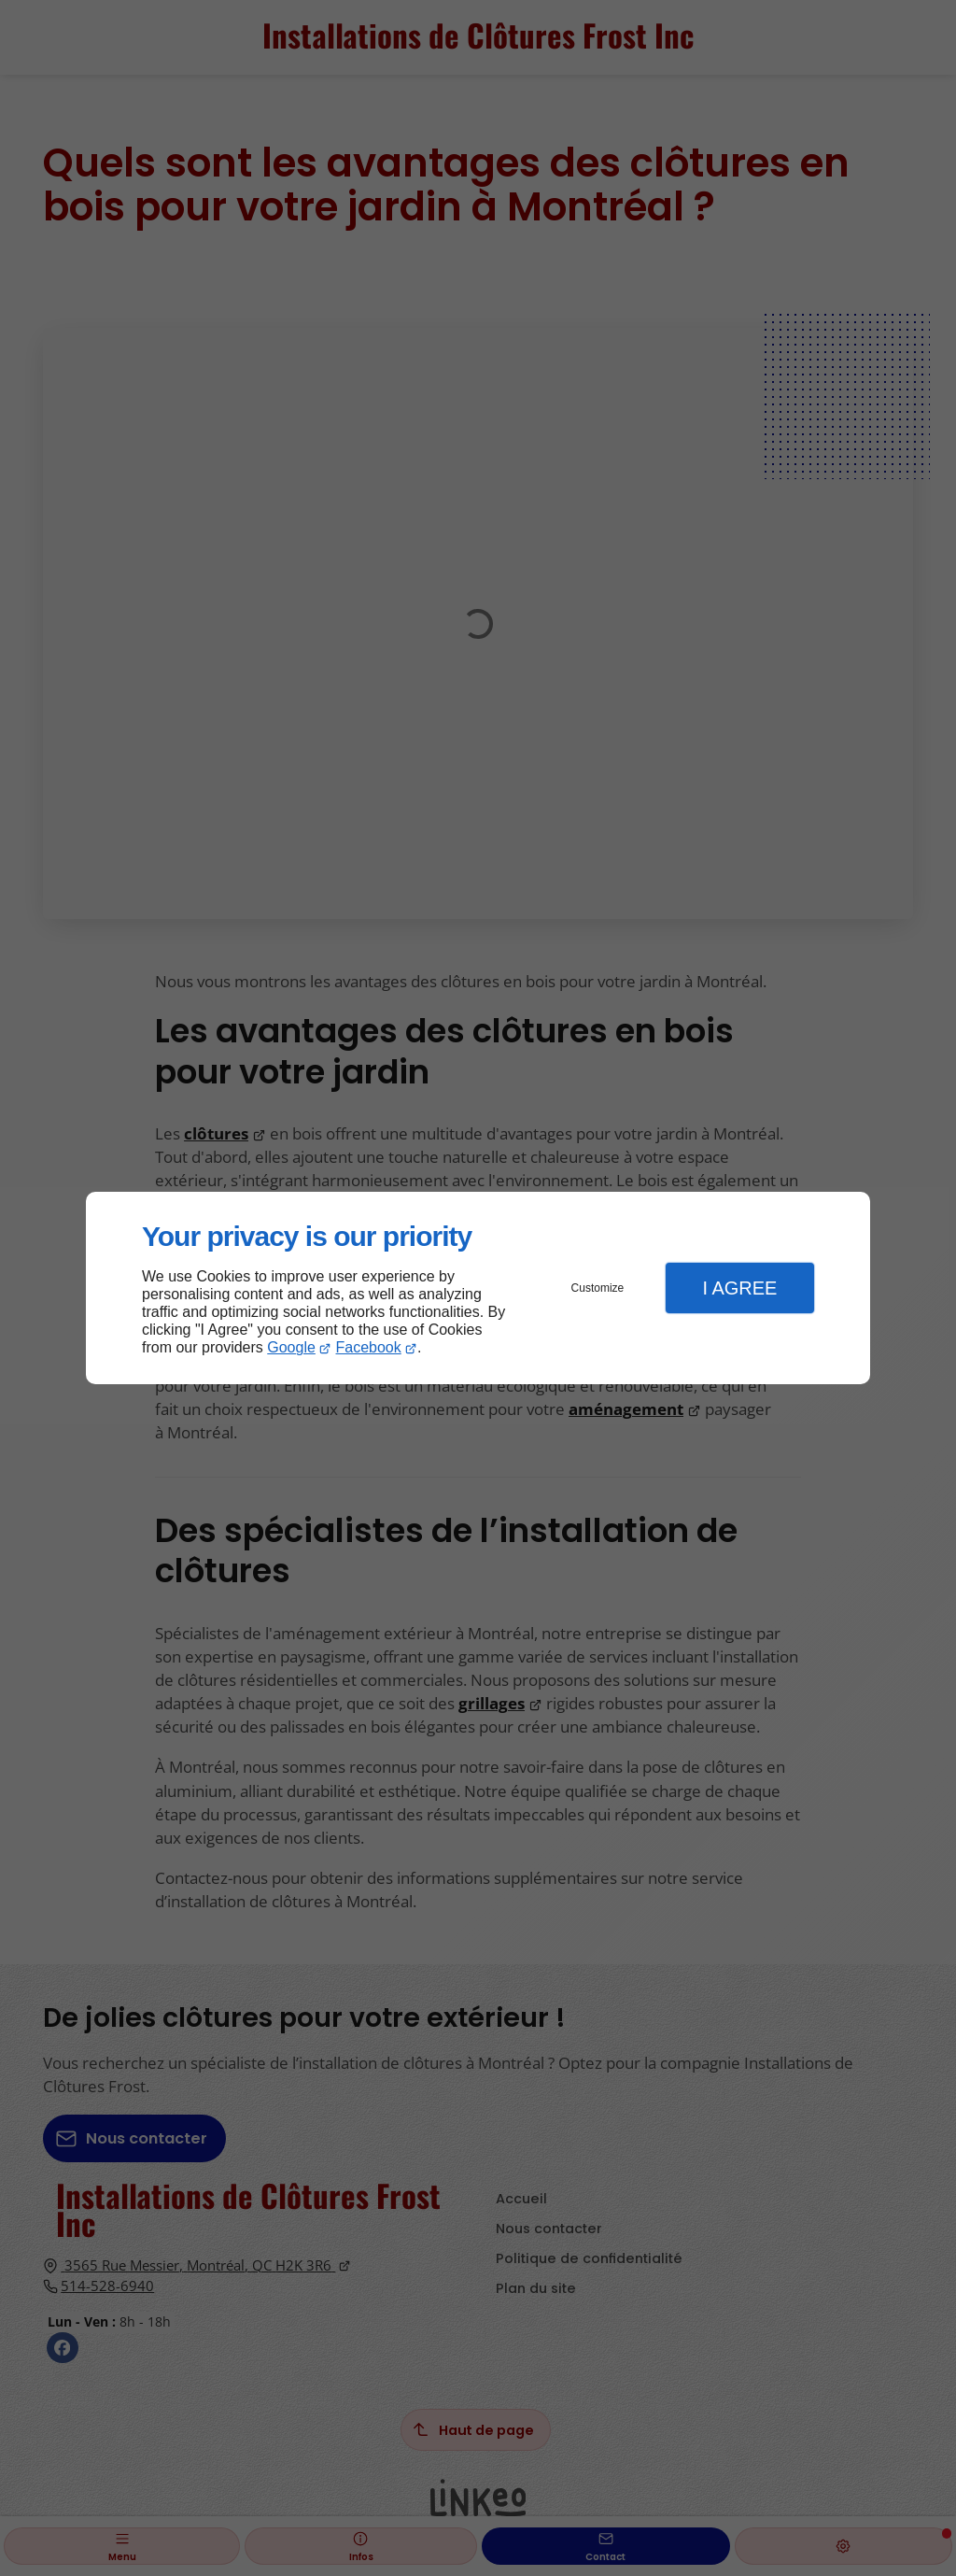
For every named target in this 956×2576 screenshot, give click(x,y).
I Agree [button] (739, 1288)
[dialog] (478, 1288)
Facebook (368, 1347)
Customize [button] (598, 1288)
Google (291, 1347)
